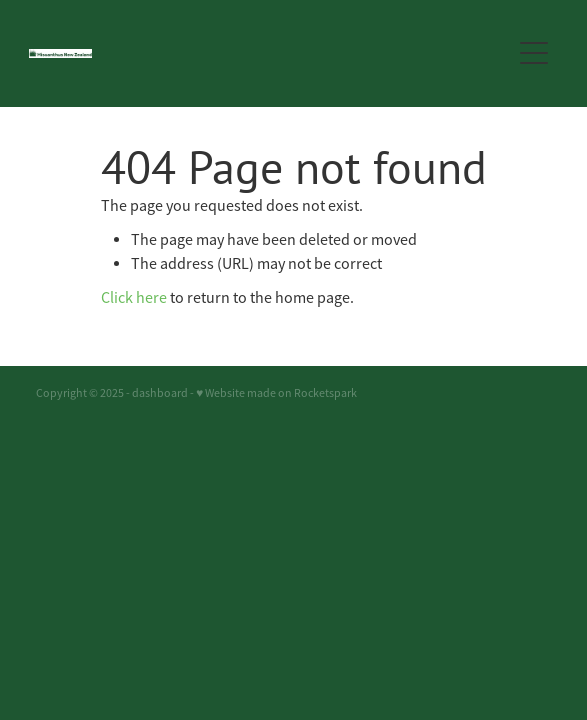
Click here (134, 298)
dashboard (160, 393)
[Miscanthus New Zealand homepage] (259, 53)
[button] (534, 53)
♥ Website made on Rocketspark (276, 393)
